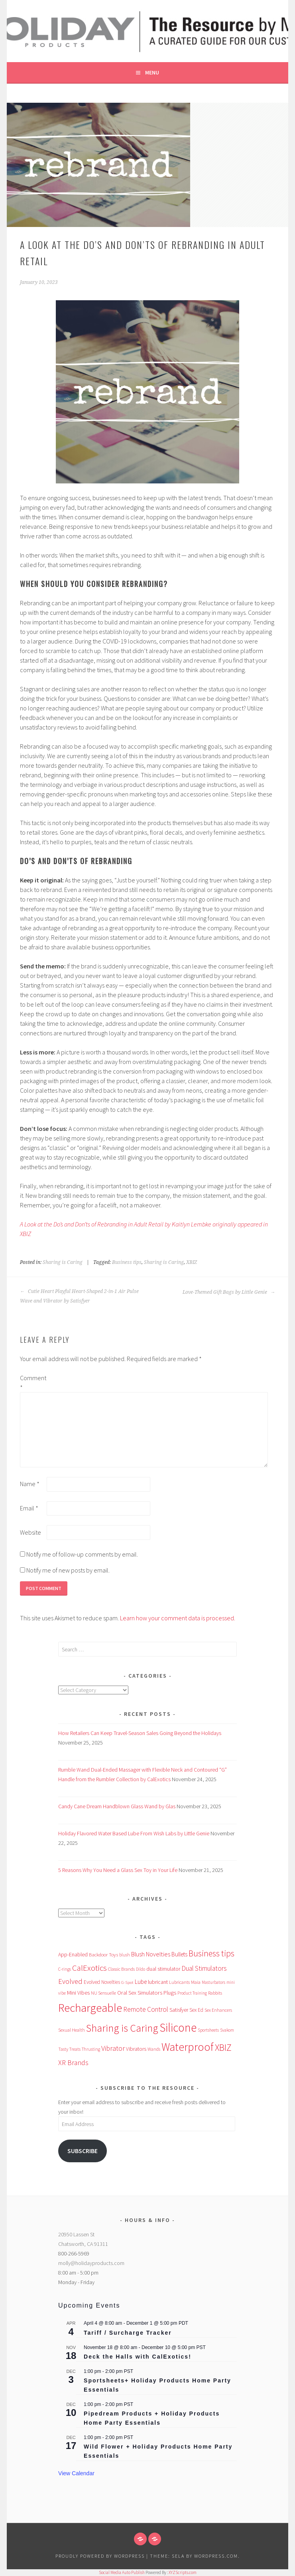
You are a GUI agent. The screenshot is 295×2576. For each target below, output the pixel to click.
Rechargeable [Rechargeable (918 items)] (90, 2007)
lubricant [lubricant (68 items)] (158, 1982)
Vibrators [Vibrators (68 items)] (136, 2049)
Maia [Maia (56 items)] (196, 1982)
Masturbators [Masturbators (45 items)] (213, 1982)
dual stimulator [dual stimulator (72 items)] (163, 1968)
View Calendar (76, 2473)
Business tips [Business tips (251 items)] (211, 1953)
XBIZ (191, 1262)
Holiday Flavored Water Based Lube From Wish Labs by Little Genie (133, 1833)
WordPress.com (216, 2556)
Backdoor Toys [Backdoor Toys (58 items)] (103, 1955)
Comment (32, 1382)
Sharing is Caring (63, 1262)
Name (29, 1484)
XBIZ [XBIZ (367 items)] (223, 2047)
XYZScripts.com (183, 2572)
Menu (152, 72)
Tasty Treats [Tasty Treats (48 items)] (69, 2049)
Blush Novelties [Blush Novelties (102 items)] (150, 1954)
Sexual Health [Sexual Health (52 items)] (71, 2030)
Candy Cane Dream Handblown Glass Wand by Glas (116, 1806)
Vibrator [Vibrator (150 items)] (113, 2048)
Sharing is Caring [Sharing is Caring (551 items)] (122, 2027)
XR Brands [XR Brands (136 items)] (73, 2062)
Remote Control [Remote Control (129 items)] (145, 2009)
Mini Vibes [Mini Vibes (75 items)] (78, 1992)
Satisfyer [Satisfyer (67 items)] (178, 2010)
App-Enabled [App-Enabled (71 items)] (73, 1954)
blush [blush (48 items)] (124, 1955)
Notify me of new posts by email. (68, 1570)
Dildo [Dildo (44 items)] (140, 1969)
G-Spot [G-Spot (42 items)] (127, 1982)
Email (29, 1508)
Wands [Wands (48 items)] (154, 2049)
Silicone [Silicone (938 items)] (178, 2027)
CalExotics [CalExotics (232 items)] (89, 1967)
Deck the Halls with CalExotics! (137, 2356)
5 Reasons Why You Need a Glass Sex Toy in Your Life (117, 1870)
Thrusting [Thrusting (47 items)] (91, 2049)
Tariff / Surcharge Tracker (128, 2333)
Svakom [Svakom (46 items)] (227, 2030)
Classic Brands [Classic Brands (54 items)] (121, 1969)
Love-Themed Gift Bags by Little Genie (229, 1292)
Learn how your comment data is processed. (177, 1618)
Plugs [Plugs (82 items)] (169, 1992)
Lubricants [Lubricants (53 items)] (179, 1982)
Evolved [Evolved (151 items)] (70, 1981)
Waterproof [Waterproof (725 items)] (187, 2047)
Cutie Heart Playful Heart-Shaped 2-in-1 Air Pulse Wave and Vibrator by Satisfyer (79, 1296)
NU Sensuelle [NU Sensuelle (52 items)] (103, 1993)
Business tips (127, 1262)
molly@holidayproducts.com (91, 2263)
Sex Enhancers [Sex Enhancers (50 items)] (218, 2010)
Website (30, 1532)
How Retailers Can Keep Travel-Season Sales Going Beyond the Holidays (139, 1733)
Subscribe (82, 2151)
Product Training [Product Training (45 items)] (192, 1993)
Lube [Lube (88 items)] (141, 1981)
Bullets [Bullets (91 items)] (179, 1954)
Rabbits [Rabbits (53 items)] (215, 1993)
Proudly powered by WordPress (100, 2556)
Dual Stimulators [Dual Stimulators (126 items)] (204, 1968)
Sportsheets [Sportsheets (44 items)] (208, 2030)
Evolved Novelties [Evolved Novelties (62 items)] (102, 1982)
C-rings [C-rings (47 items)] (64, 1969)
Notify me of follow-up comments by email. (82, 1554)
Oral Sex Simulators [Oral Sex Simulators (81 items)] (139, 1992)
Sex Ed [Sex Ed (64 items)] (196, 2010)
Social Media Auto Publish (122, 2572)
